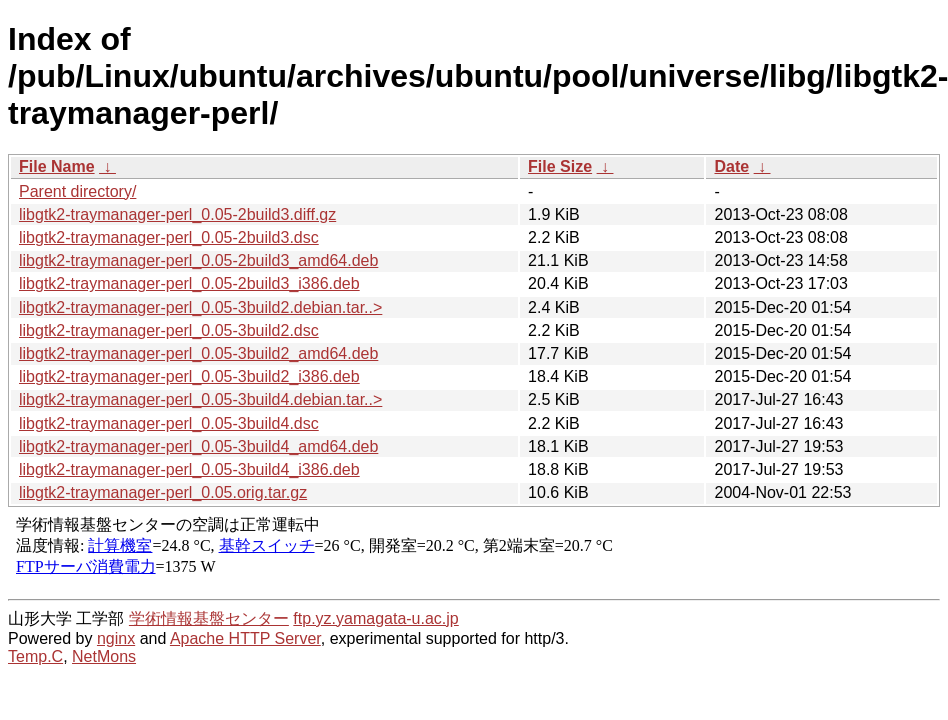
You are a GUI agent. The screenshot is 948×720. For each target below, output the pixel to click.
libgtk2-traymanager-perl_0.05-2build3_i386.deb (189, 283)
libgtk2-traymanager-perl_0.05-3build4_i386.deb (189, 469)
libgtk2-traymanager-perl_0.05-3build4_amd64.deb (198, 446)
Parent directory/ (77, 191)
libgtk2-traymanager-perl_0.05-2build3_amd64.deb (198, 260)
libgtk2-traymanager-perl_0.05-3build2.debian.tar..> (200, 307)
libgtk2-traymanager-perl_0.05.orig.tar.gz (163, 492)
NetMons (104, 656)
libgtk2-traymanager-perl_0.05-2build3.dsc (169, 237)
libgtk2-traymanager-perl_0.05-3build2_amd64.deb (198, 353)
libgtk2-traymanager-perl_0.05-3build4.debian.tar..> (200, 399)
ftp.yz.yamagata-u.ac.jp (375, 618)
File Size (560, 166)
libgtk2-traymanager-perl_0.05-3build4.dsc (169, 423)
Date (731, 166)
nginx (116, 638)
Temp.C (35, 656)
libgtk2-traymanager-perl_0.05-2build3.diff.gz (177, 214)
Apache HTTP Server (245, 638)
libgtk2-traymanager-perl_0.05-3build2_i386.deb (189, 376)
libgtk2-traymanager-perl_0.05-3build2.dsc (169, 330)
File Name (57, 166)
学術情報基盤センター (209, 618)
